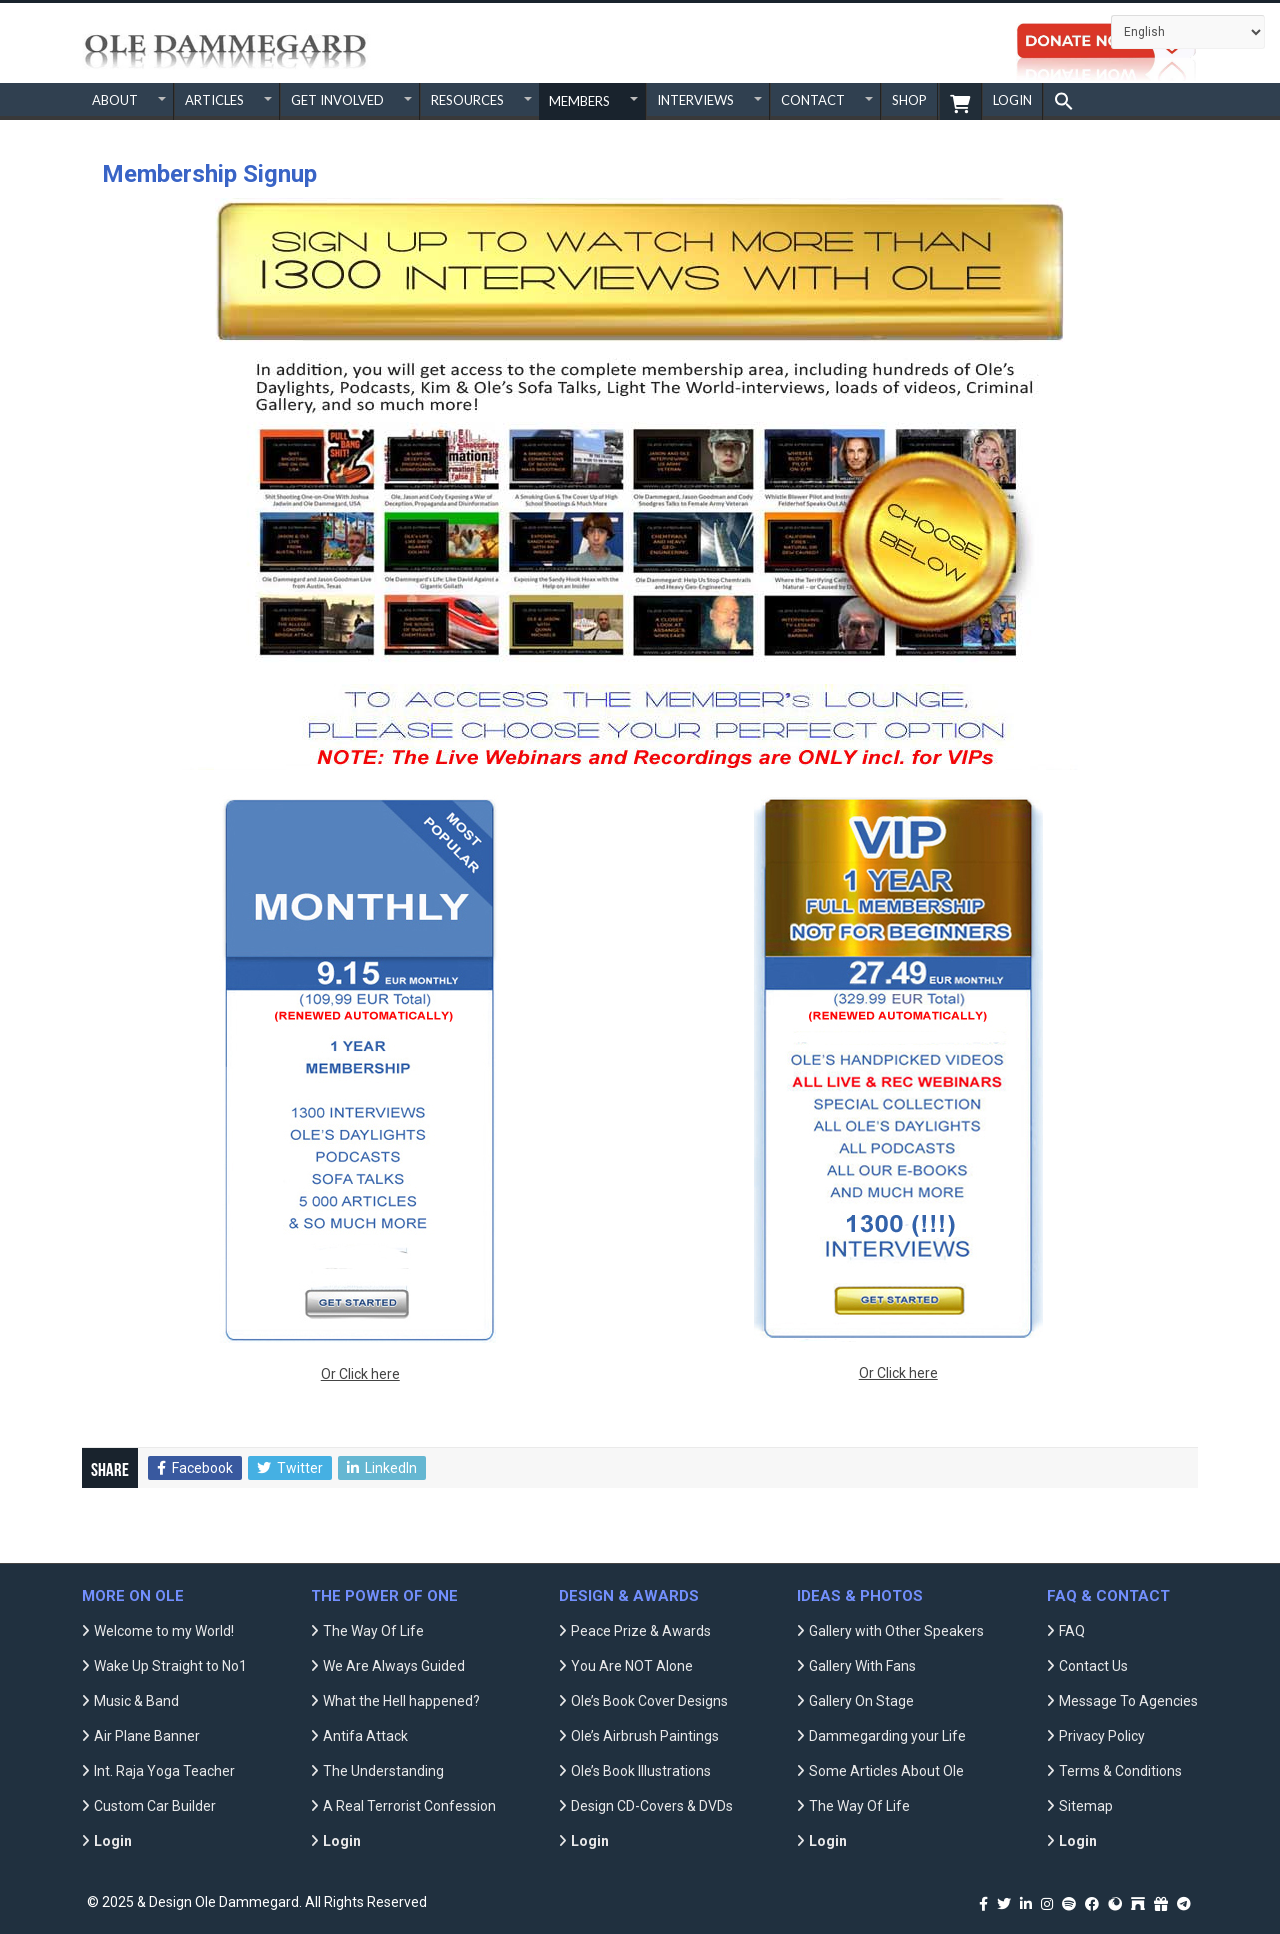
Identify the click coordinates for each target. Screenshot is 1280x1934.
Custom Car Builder (155, 1806)
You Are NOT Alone (632, 1666)
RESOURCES (467, 100)
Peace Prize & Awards (641, 1631)
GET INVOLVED (337, 100)
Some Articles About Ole (886, 1771)
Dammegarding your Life (887, 1736)
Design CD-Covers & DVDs (652, 1806)
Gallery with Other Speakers (896, 1631)
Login (1012, 100)
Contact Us (1093, 1666)
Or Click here (360, 1374)
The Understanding (383, 1771)
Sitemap (1086, 1806)
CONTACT (813, 100)
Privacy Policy (1102, 1736)
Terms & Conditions (1120, 1771)
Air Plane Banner (147, 1736)
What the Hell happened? (401, 1701)
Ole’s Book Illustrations (641, 1771)
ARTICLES (214, 100)
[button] (1063, 101)
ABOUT (115, 100)
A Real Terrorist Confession (409, 1806)
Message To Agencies (1128, 1701)
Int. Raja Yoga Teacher (164, 1771)
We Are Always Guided (394, 1666)
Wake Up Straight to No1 (170, 1666)
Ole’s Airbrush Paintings (645, 1736)
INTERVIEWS (695, 100)
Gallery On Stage (861, 1701)
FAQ (1072, 1631)
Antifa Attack (365, 1736)
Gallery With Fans (862, 1666)
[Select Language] (1188, 32)
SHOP (909, 100)
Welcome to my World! (164, 1631)
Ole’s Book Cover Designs (649, 1701)
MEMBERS (579, 101)
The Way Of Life (373, 1631)
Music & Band (136, 1701)
